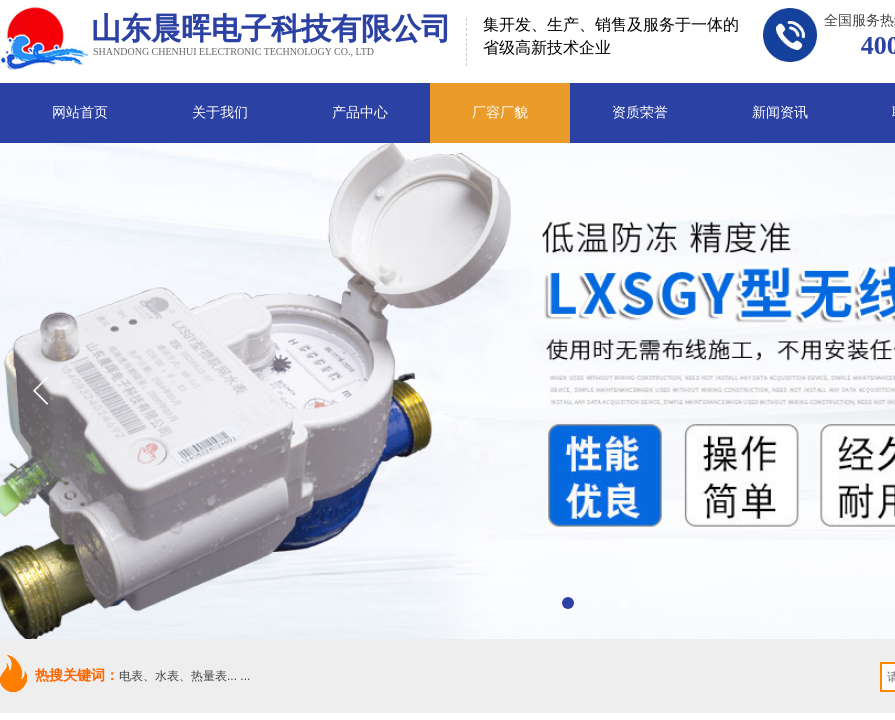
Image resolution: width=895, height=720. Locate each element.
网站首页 (80, 112)
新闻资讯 (780, 112)
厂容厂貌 (500, 112)
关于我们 (220, 112)
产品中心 (360, 112)
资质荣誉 (640, 112)
